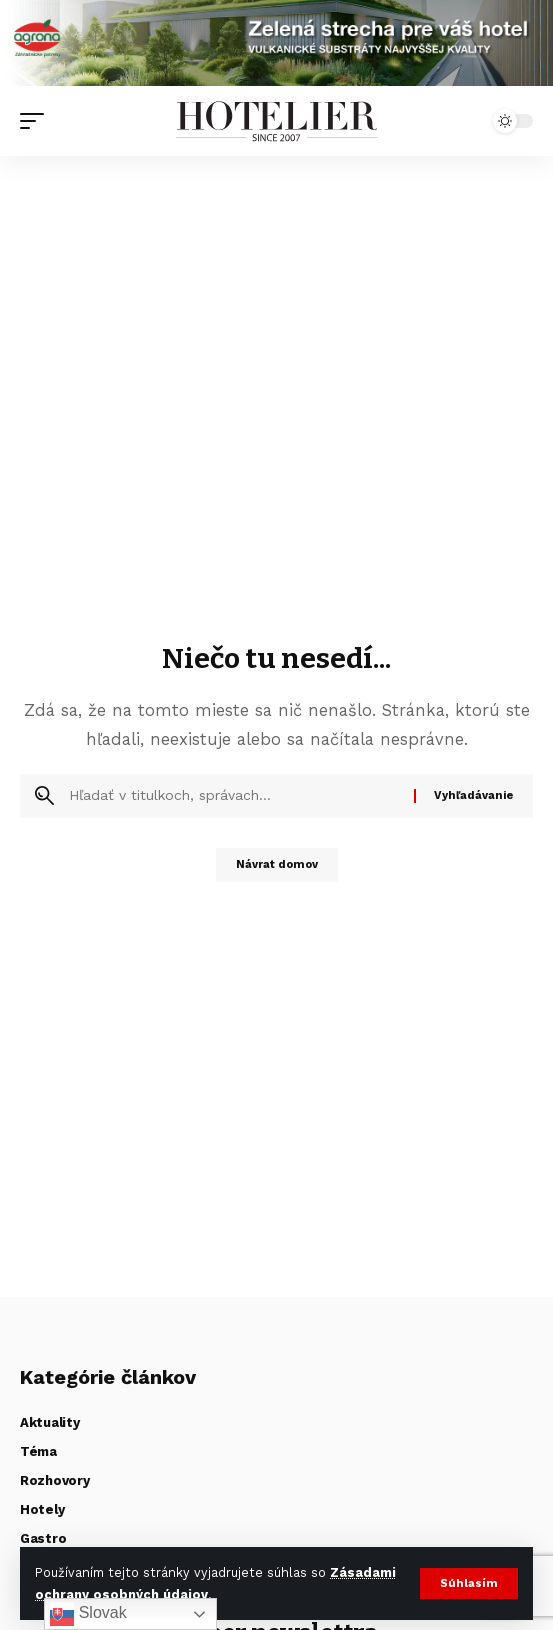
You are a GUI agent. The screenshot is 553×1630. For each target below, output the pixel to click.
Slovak (88, 1614)
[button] (469, 1583)
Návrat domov (277, 864)
